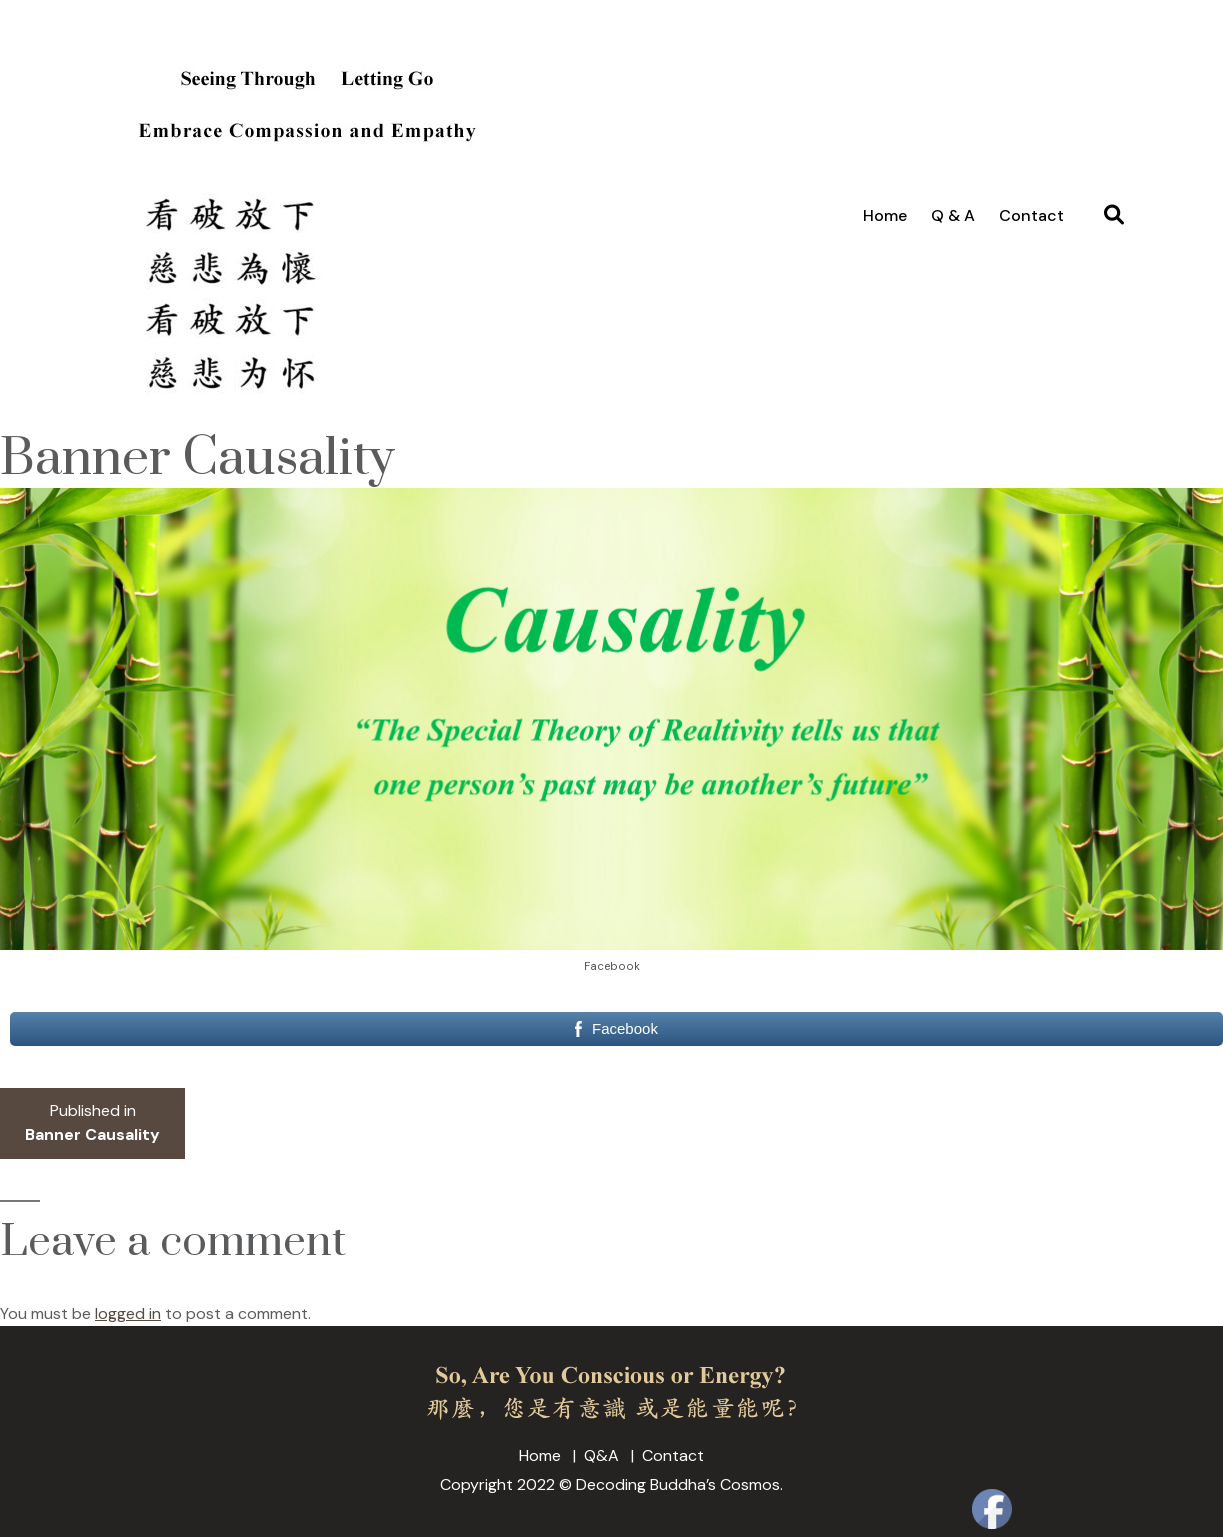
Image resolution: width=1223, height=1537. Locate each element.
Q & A (953, 215)
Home (885, 215)
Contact (1031, 215)
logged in (128, 1313)
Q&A (601, 1455)
